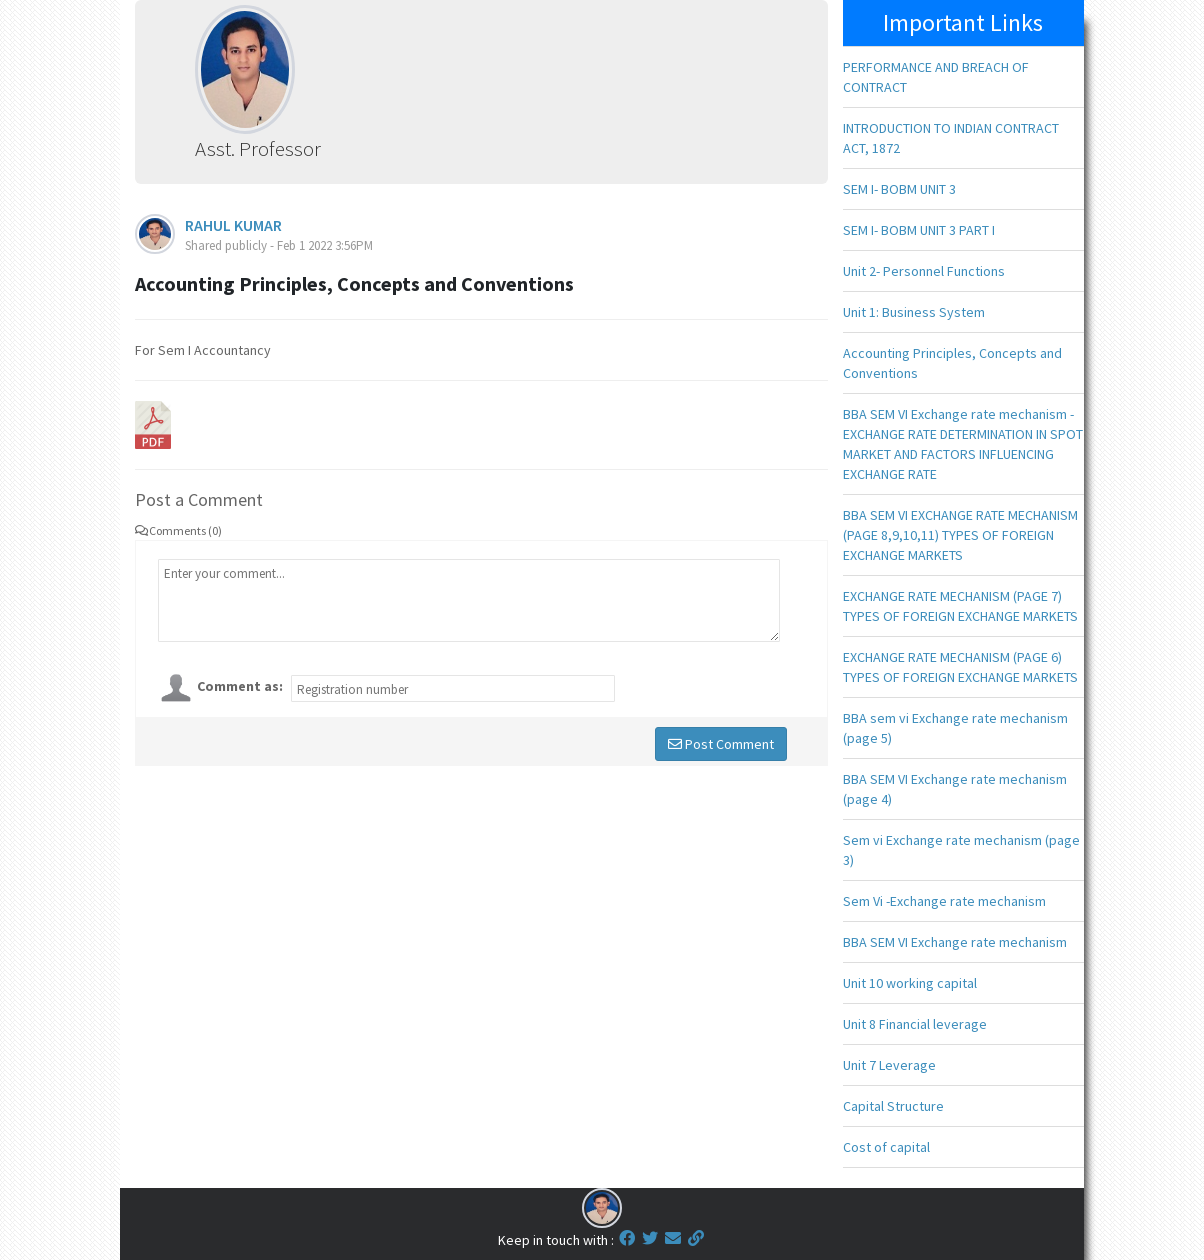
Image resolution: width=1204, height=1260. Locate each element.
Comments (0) (178, 530)
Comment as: (240, 686)
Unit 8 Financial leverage (915, 1024)
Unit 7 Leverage (889, 1065)
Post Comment (721, 744)
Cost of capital (886, 1147)
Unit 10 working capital (910, 983)
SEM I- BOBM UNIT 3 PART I (919, 230)
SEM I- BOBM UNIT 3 (899, 189)
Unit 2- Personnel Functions (924, 271)
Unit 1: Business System (914, 312)
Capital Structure (893, 1106)
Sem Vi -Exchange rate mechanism (944, 901)
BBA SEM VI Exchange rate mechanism (955, 942)
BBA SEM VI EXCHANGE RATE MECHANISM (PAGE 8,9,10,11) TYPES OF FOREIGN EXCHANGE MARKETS (960, 535)
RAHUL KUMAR (233, 225)
